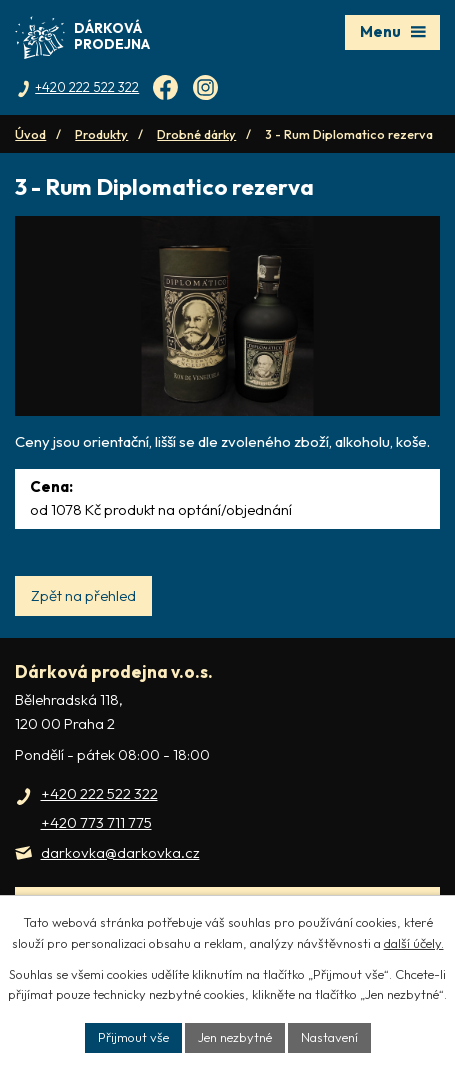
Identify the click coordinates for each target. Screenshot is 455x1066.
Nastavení (329, 1037)
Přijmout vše (133, 1037)
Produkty (101, 134)
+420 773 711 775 (96, 822)
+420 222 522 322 (99, 793)
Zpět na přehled (83, 595)
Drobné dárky (196, 134)
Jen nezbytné (235, 1037)
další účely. (414, 943)
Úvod (30, 134)
